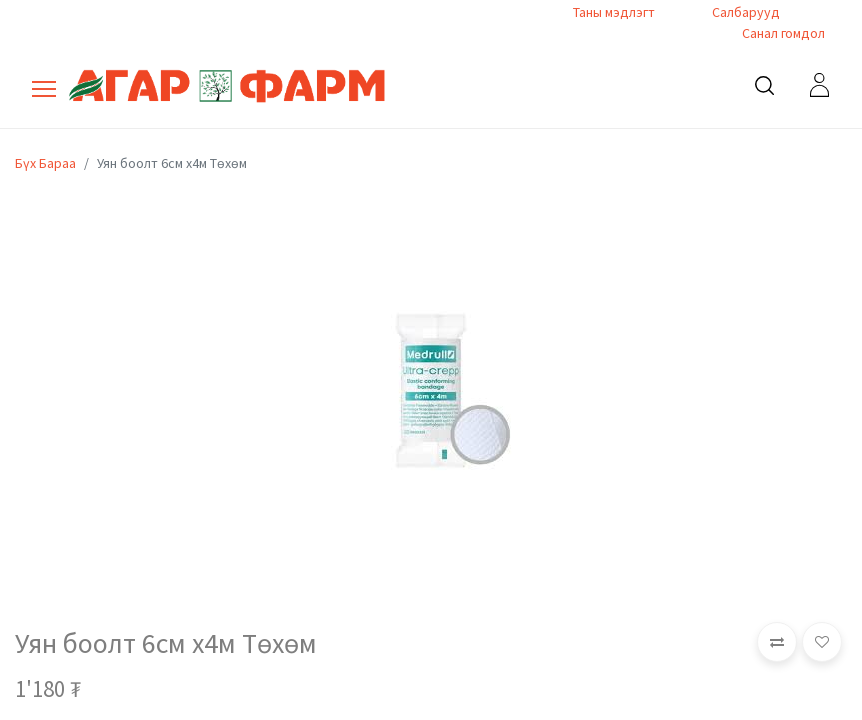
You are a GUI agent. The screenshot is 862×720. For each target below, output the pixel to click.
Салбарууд (746, 12)
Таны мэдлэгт (614, 12)
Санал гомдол (782, 33)
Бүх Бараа (45, 163)
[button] (777, 642)
